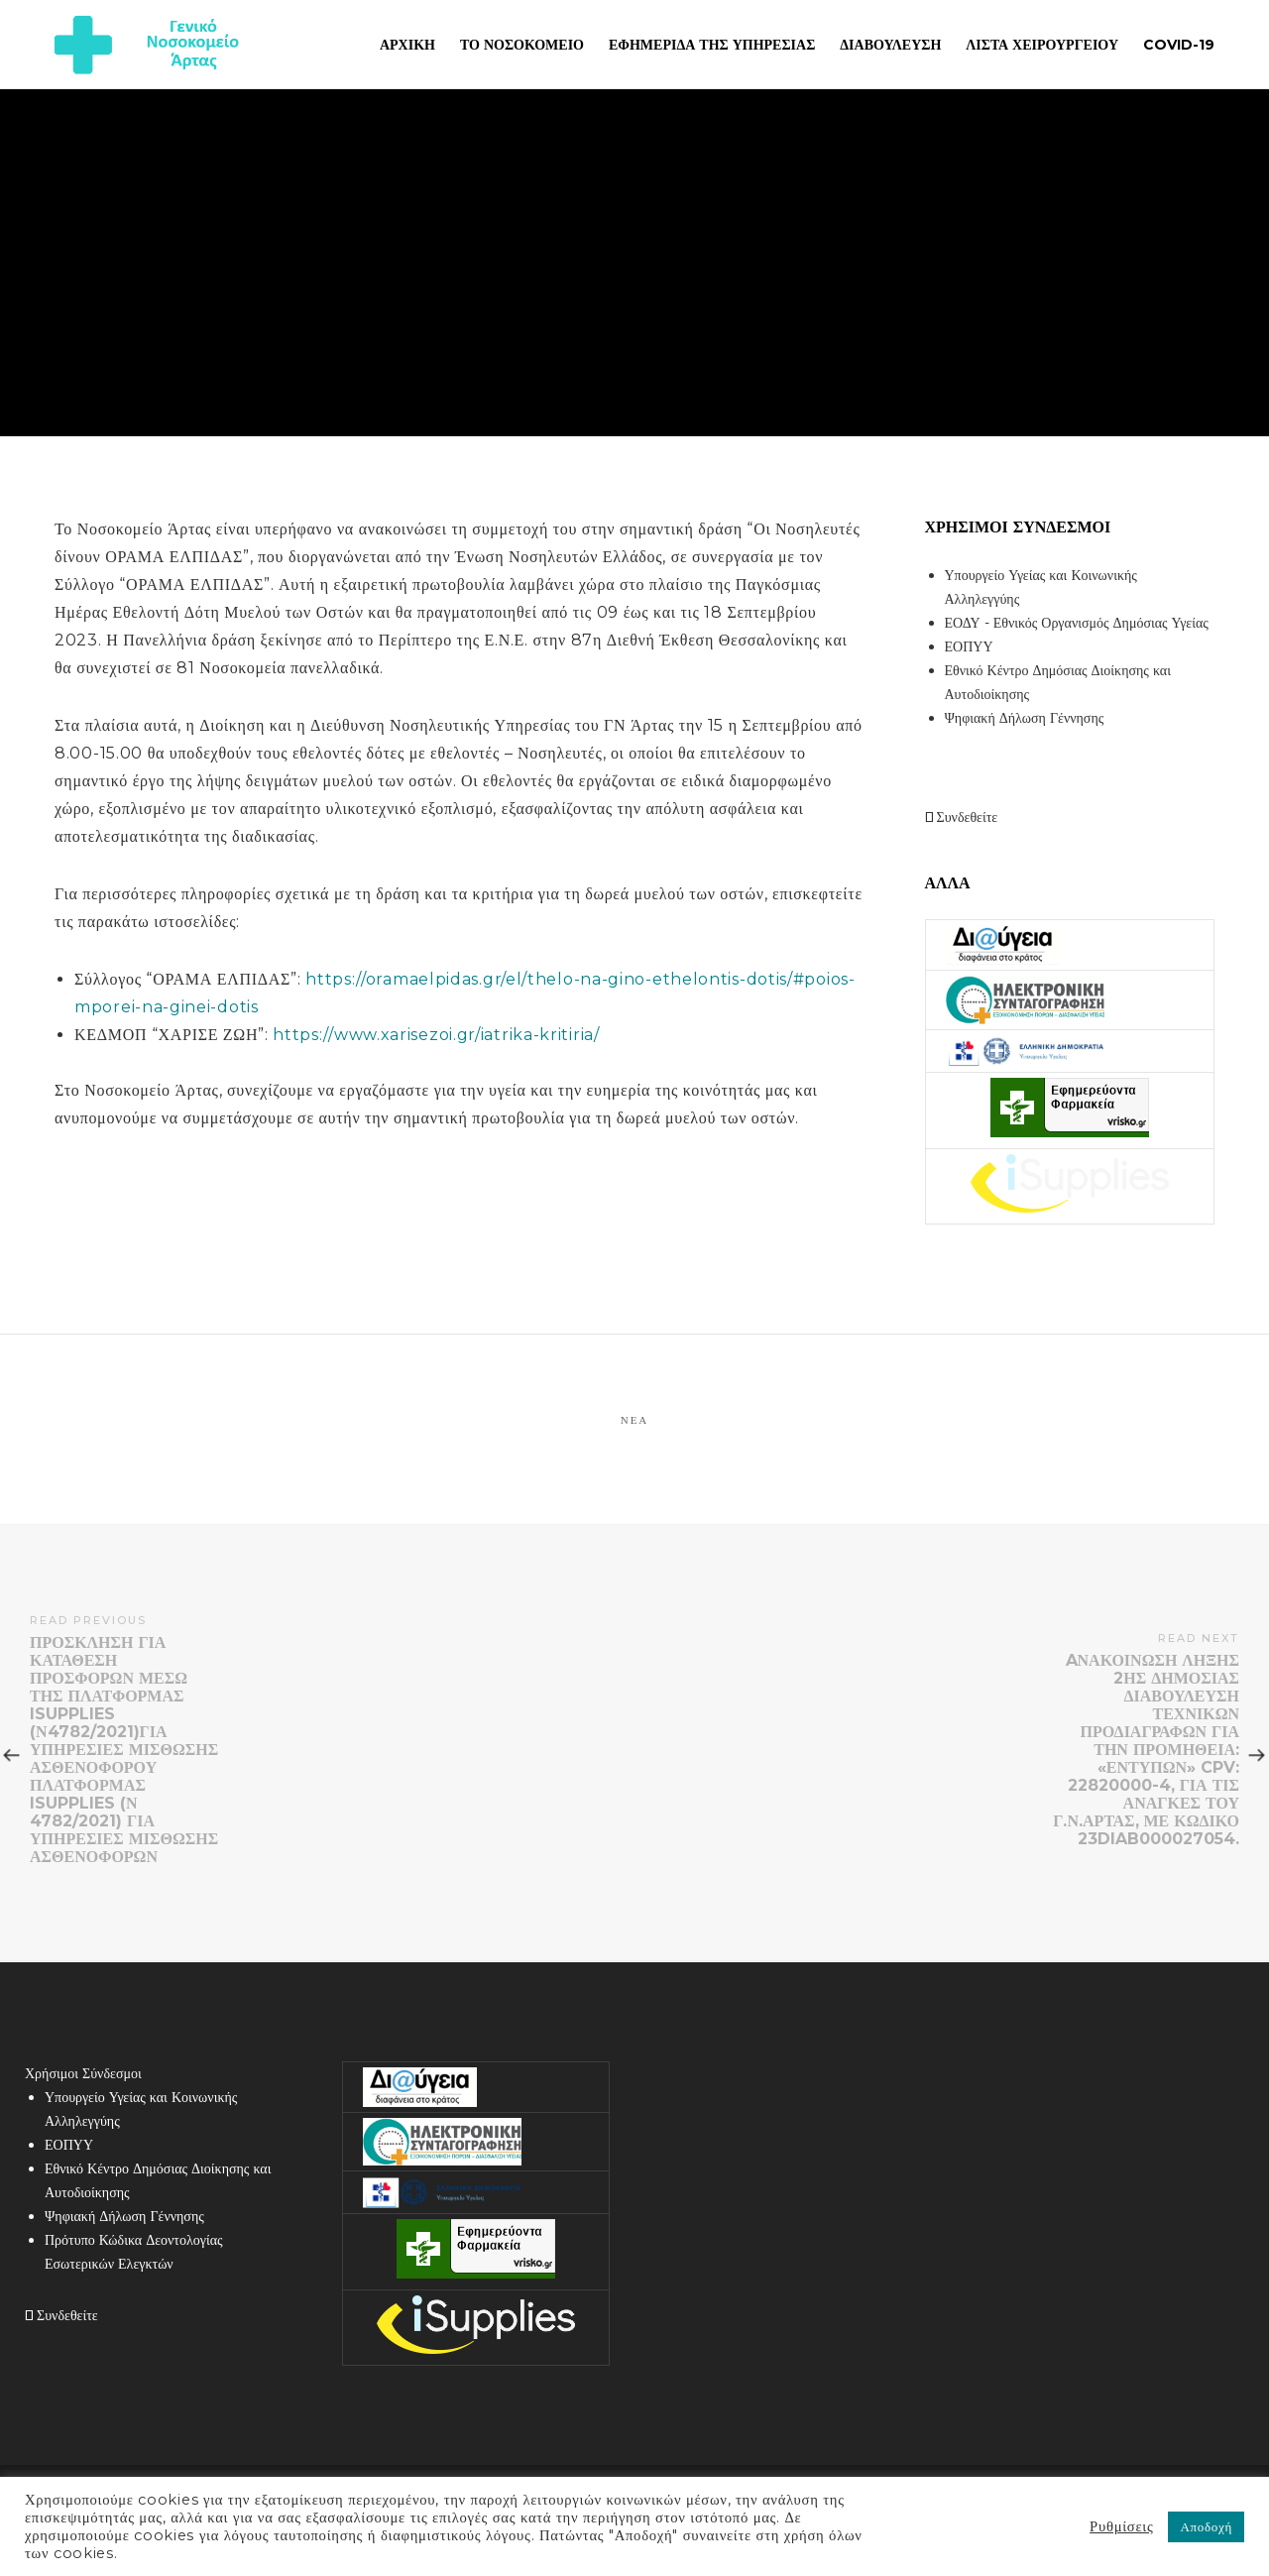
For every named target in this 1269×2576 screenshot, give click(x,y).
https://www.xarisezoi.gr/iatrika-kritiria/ (436, 1034)
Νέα (635, 1420)
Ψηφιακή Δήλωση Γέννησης (1024, 718)
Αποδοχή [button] (1206, 2526)
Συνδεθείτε (961, 817)
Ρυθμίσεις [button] (1121, 2526)
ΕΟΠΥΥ (969, 646)
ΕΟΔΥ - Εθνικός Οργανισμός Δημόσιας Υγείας (1077, 623)
